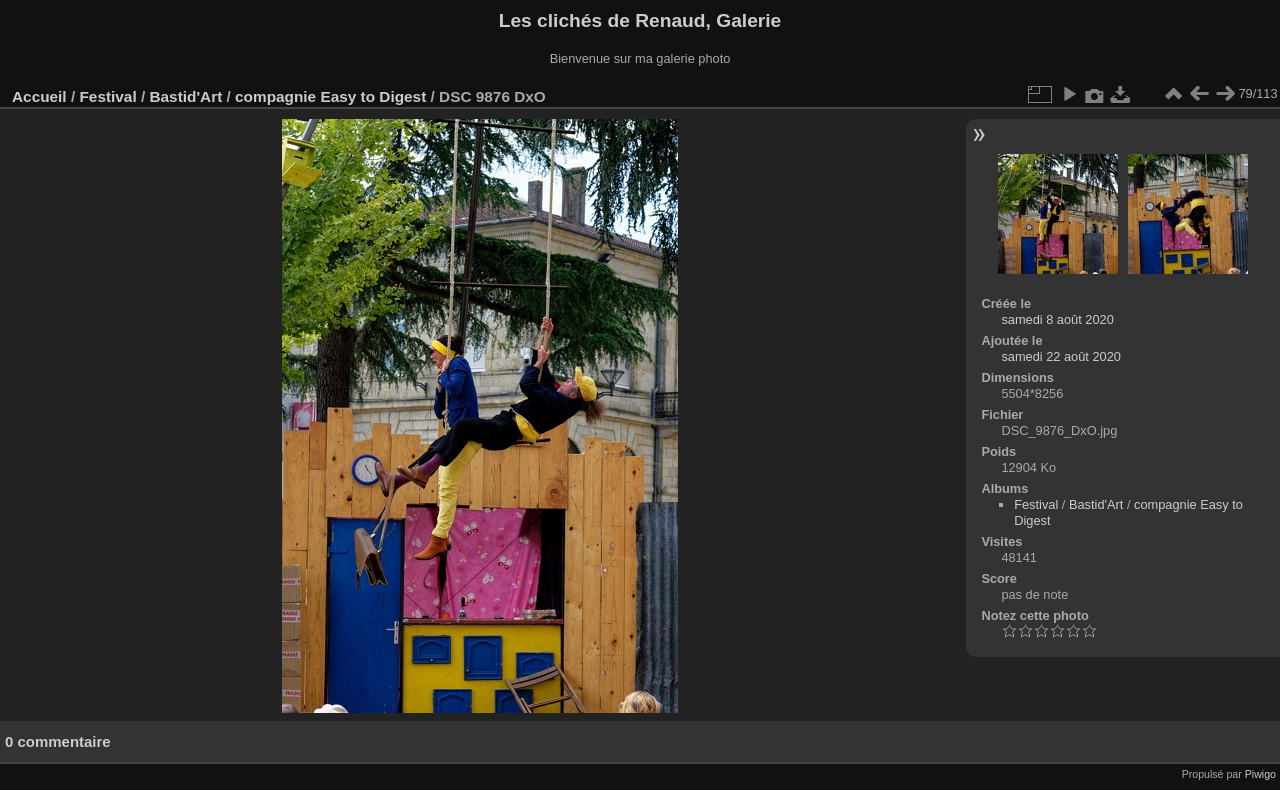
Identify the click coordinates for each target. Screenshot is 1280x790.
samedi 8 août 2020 (1057, 319)
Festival (107, 96)
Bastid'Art (185, 96)
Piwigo (1260, 774)
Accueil (39, 96)
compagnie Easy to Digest (330, 96)
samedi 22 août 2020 (1061, 356)
